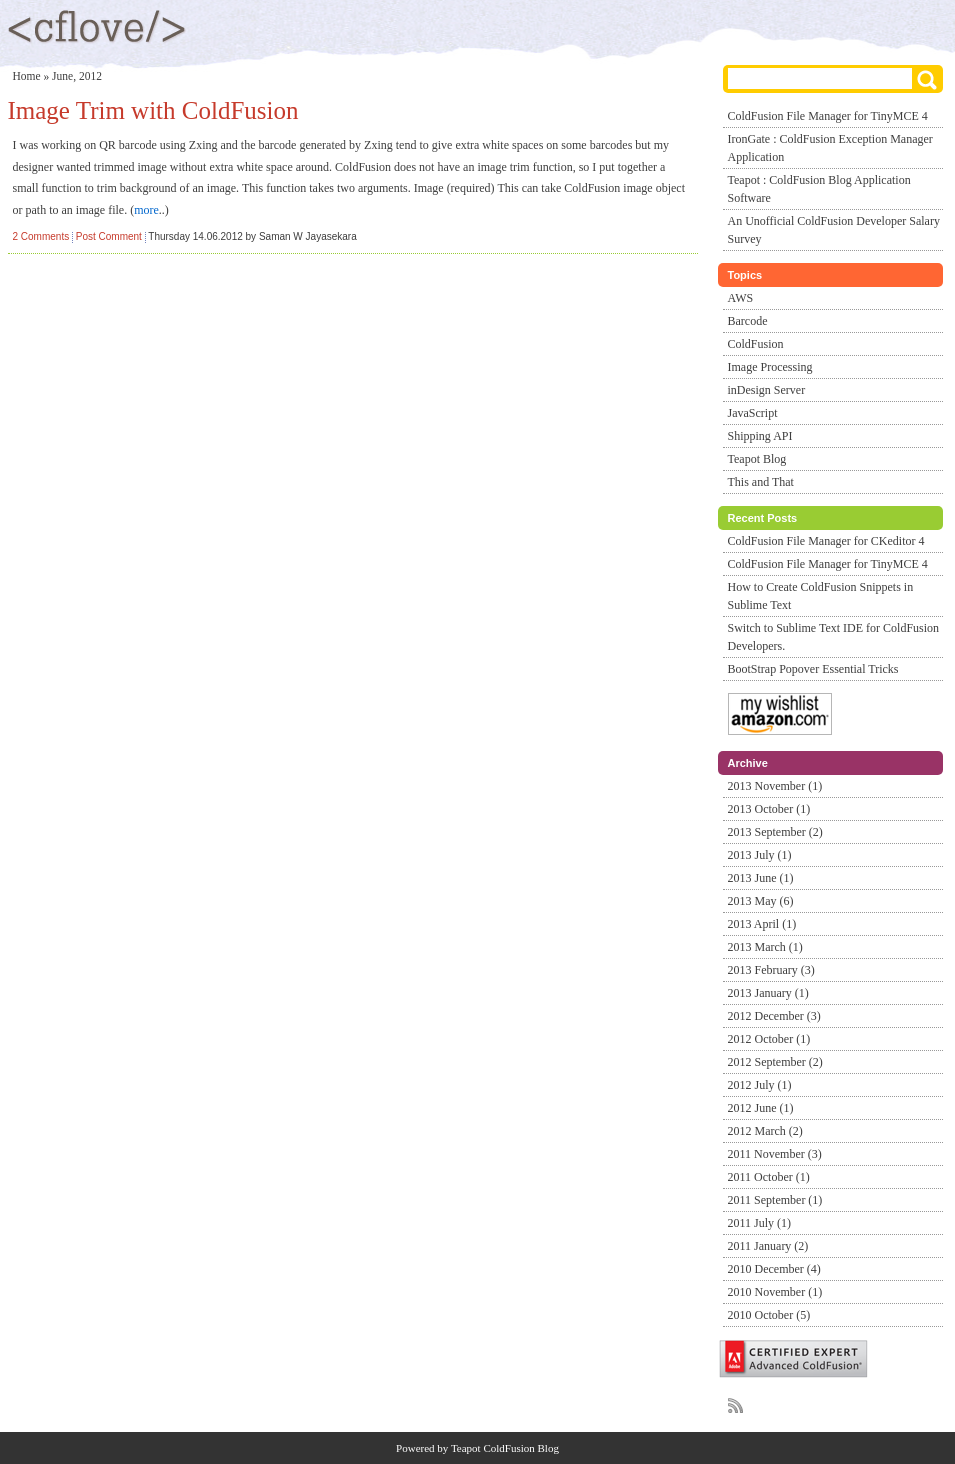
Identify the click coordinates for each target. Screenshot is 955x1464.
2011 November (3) (775, 1154)
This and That (761, 482)
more (146, 210)
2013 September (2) (775, 832)
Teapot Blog (757, 459)
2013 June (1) (761, 878)
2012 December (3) (774, 1016)
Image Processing (770, 367)
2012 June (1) (761, 1108)
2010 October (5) (769, 1315)
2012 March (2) (765, 1131)
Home (27, 76)
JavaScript (753, 413)
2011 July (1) (760, 1223)
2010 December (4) (774, 1269)
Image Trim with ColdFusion (153, 110)
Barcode (748, 321)
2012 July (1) (760, 1085)
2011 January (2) (768, 1246)
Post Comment (109, 236)
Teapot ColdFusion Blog (505, 1448)
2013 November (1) (775, 786)
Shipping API (760, 436)
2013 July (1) (760, 855)
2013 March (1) (765, 947)
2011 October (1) (769, 1177)
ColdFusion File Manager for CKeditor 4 (826, 541)
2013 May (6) (761, 901)
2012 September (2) (775, 1062)
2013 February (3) (771, 970)
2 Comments (41, 236)
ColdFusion (756, 344)
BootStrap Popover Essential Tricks (813, 669)
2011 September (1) (775, 1200)
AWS (741, 298)
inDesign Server (767, 390)
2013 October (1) (769, 809)
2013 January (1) (768, 993)
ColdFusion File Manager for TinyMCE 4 (828, 116)
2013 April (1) (762, 924)
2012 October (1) (769, 1039)
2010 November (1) (775, 1292)
